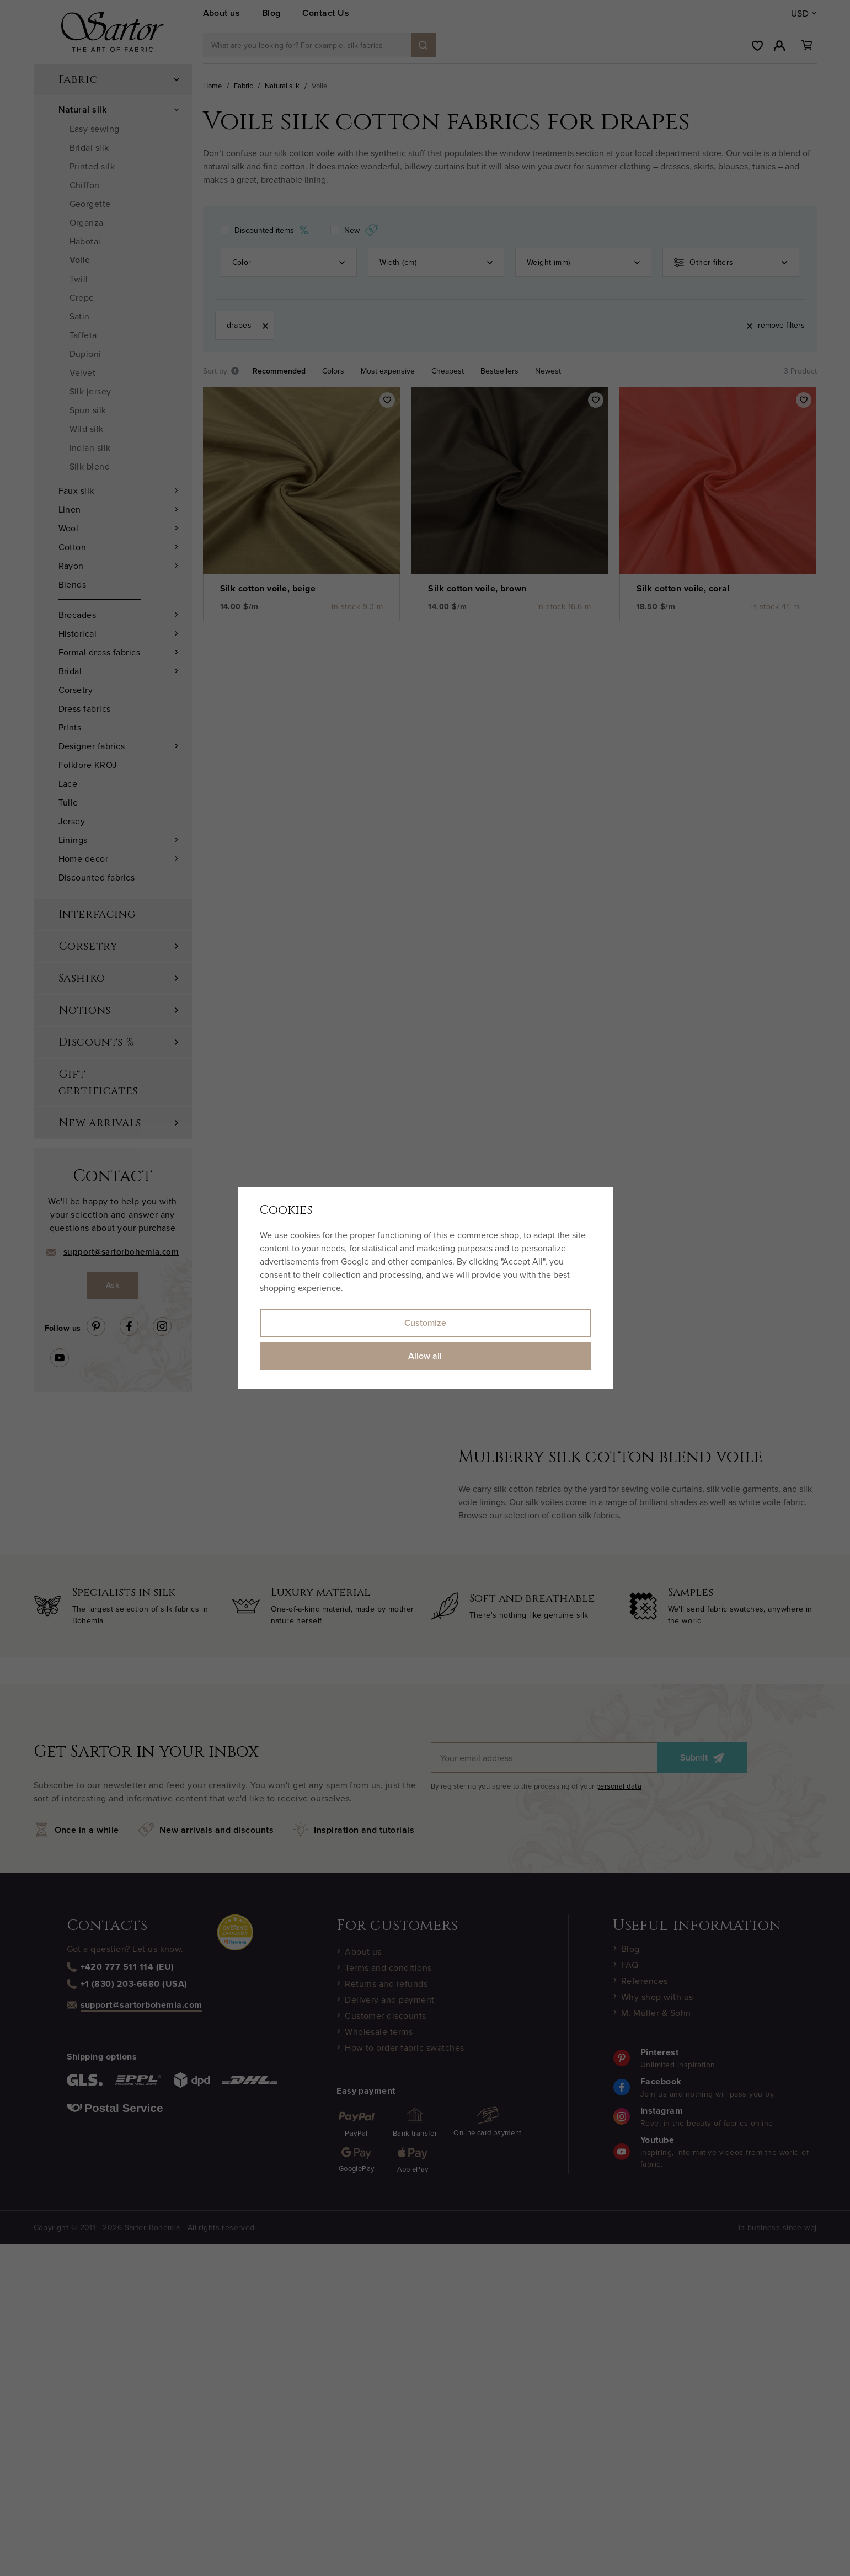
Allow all (425, 1356)
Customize (425, 1322)
